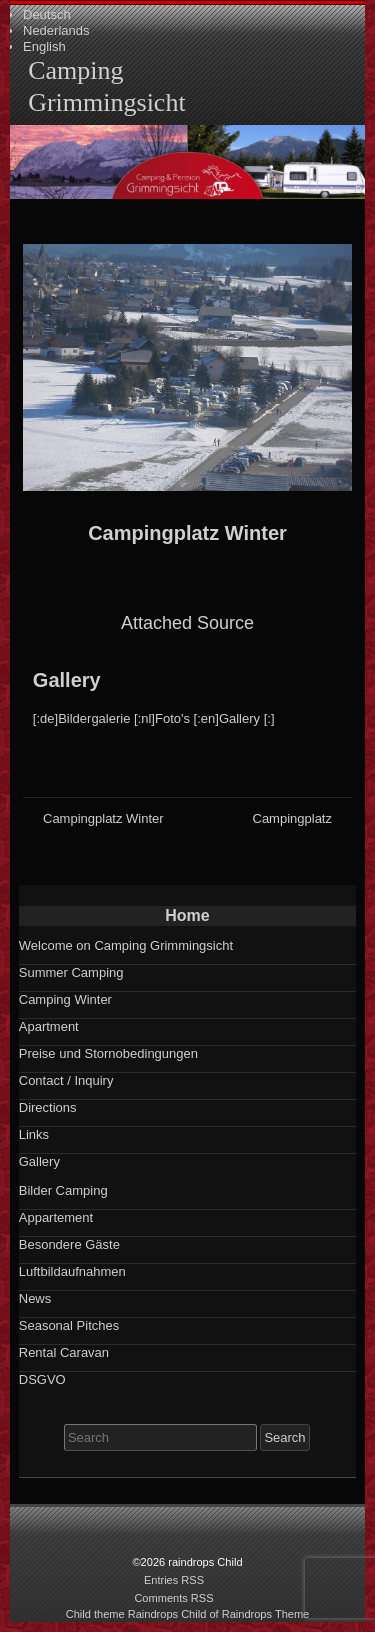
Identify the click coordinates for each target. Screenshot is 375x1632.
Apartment (49, 1026)
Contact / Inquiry (66, 1080)
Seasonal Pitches (69, 1325)
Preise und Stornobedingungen (108, 1053)
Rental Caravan (64, 1352)
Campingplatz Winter (187, 533)
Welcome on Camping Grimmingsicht (126, 945)
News (35, 1298)
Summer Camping (71, 972)
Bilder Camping (63, 1190)
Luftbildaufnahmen (72, 1271)
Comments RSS (173, 1598)
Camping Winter (65, 999)
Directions (48, 1107)
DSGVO (42, 1379)
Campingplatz (293, 818)
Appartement (56, 1217)
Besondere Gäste (69, 1244)
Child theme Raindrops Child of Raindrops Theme (188, 1614)
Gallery (67, 680)
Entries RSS (174, 1580)
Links (34, 1134)
